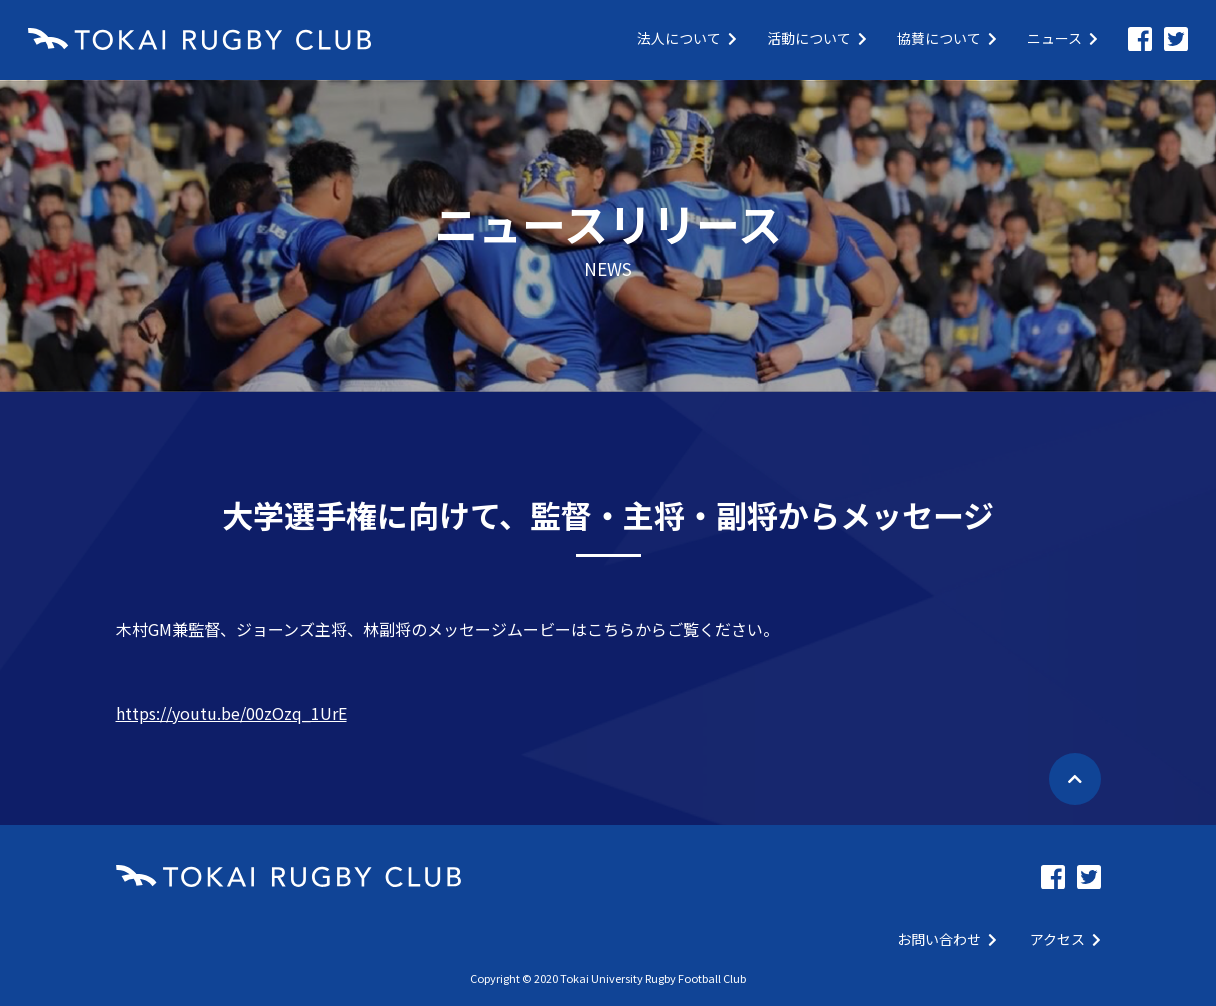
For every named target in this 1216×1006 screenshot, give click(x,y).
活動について (817, 38)
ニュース (1062, 38)
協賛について (947, 38)
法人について (687, 38)
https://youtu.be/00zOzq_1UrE (231, 713)
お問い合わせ (947, 939)
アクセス (1065, 939)
